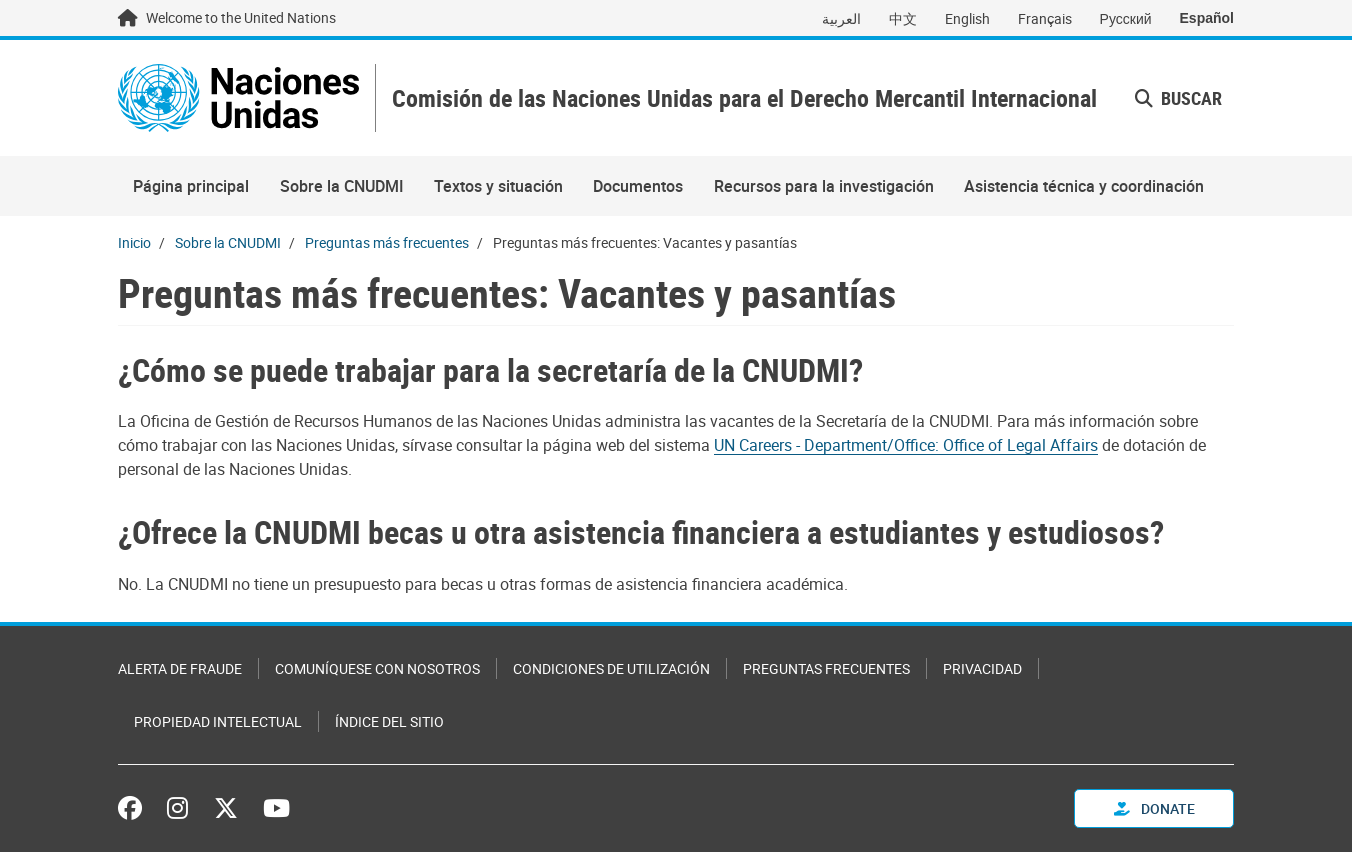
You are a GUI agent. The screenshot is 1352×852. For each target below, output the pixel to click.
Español (1207, 18)
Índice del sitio (389, 721)
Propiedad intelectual (218, 721)
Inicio (134, 242)
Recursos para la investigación (824, 186)
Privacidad (982, 668)
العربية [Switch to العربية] (841, 18)
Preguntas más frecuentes (387, 242)
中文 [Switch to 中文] (903, 18)
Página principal (191, 186)
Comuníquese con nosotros (377, 668)
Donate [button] (1154, 808)
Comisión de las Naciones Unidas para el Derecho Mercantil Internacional (744, 98)
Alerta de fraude (180, 668)
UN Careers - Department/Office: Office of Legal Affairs (906, 445)
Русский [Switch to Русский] (1126, 18)
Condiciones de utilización (611, 668)
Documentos (638, 186)
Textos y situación (498, 186)
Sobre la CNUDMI (342, 186)
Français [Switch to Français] (1045, 18)
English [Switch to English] (967, 18)
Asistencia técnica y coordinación (1084, 186)
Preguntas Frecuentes (826, 668)
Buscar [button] (1178, 98)
